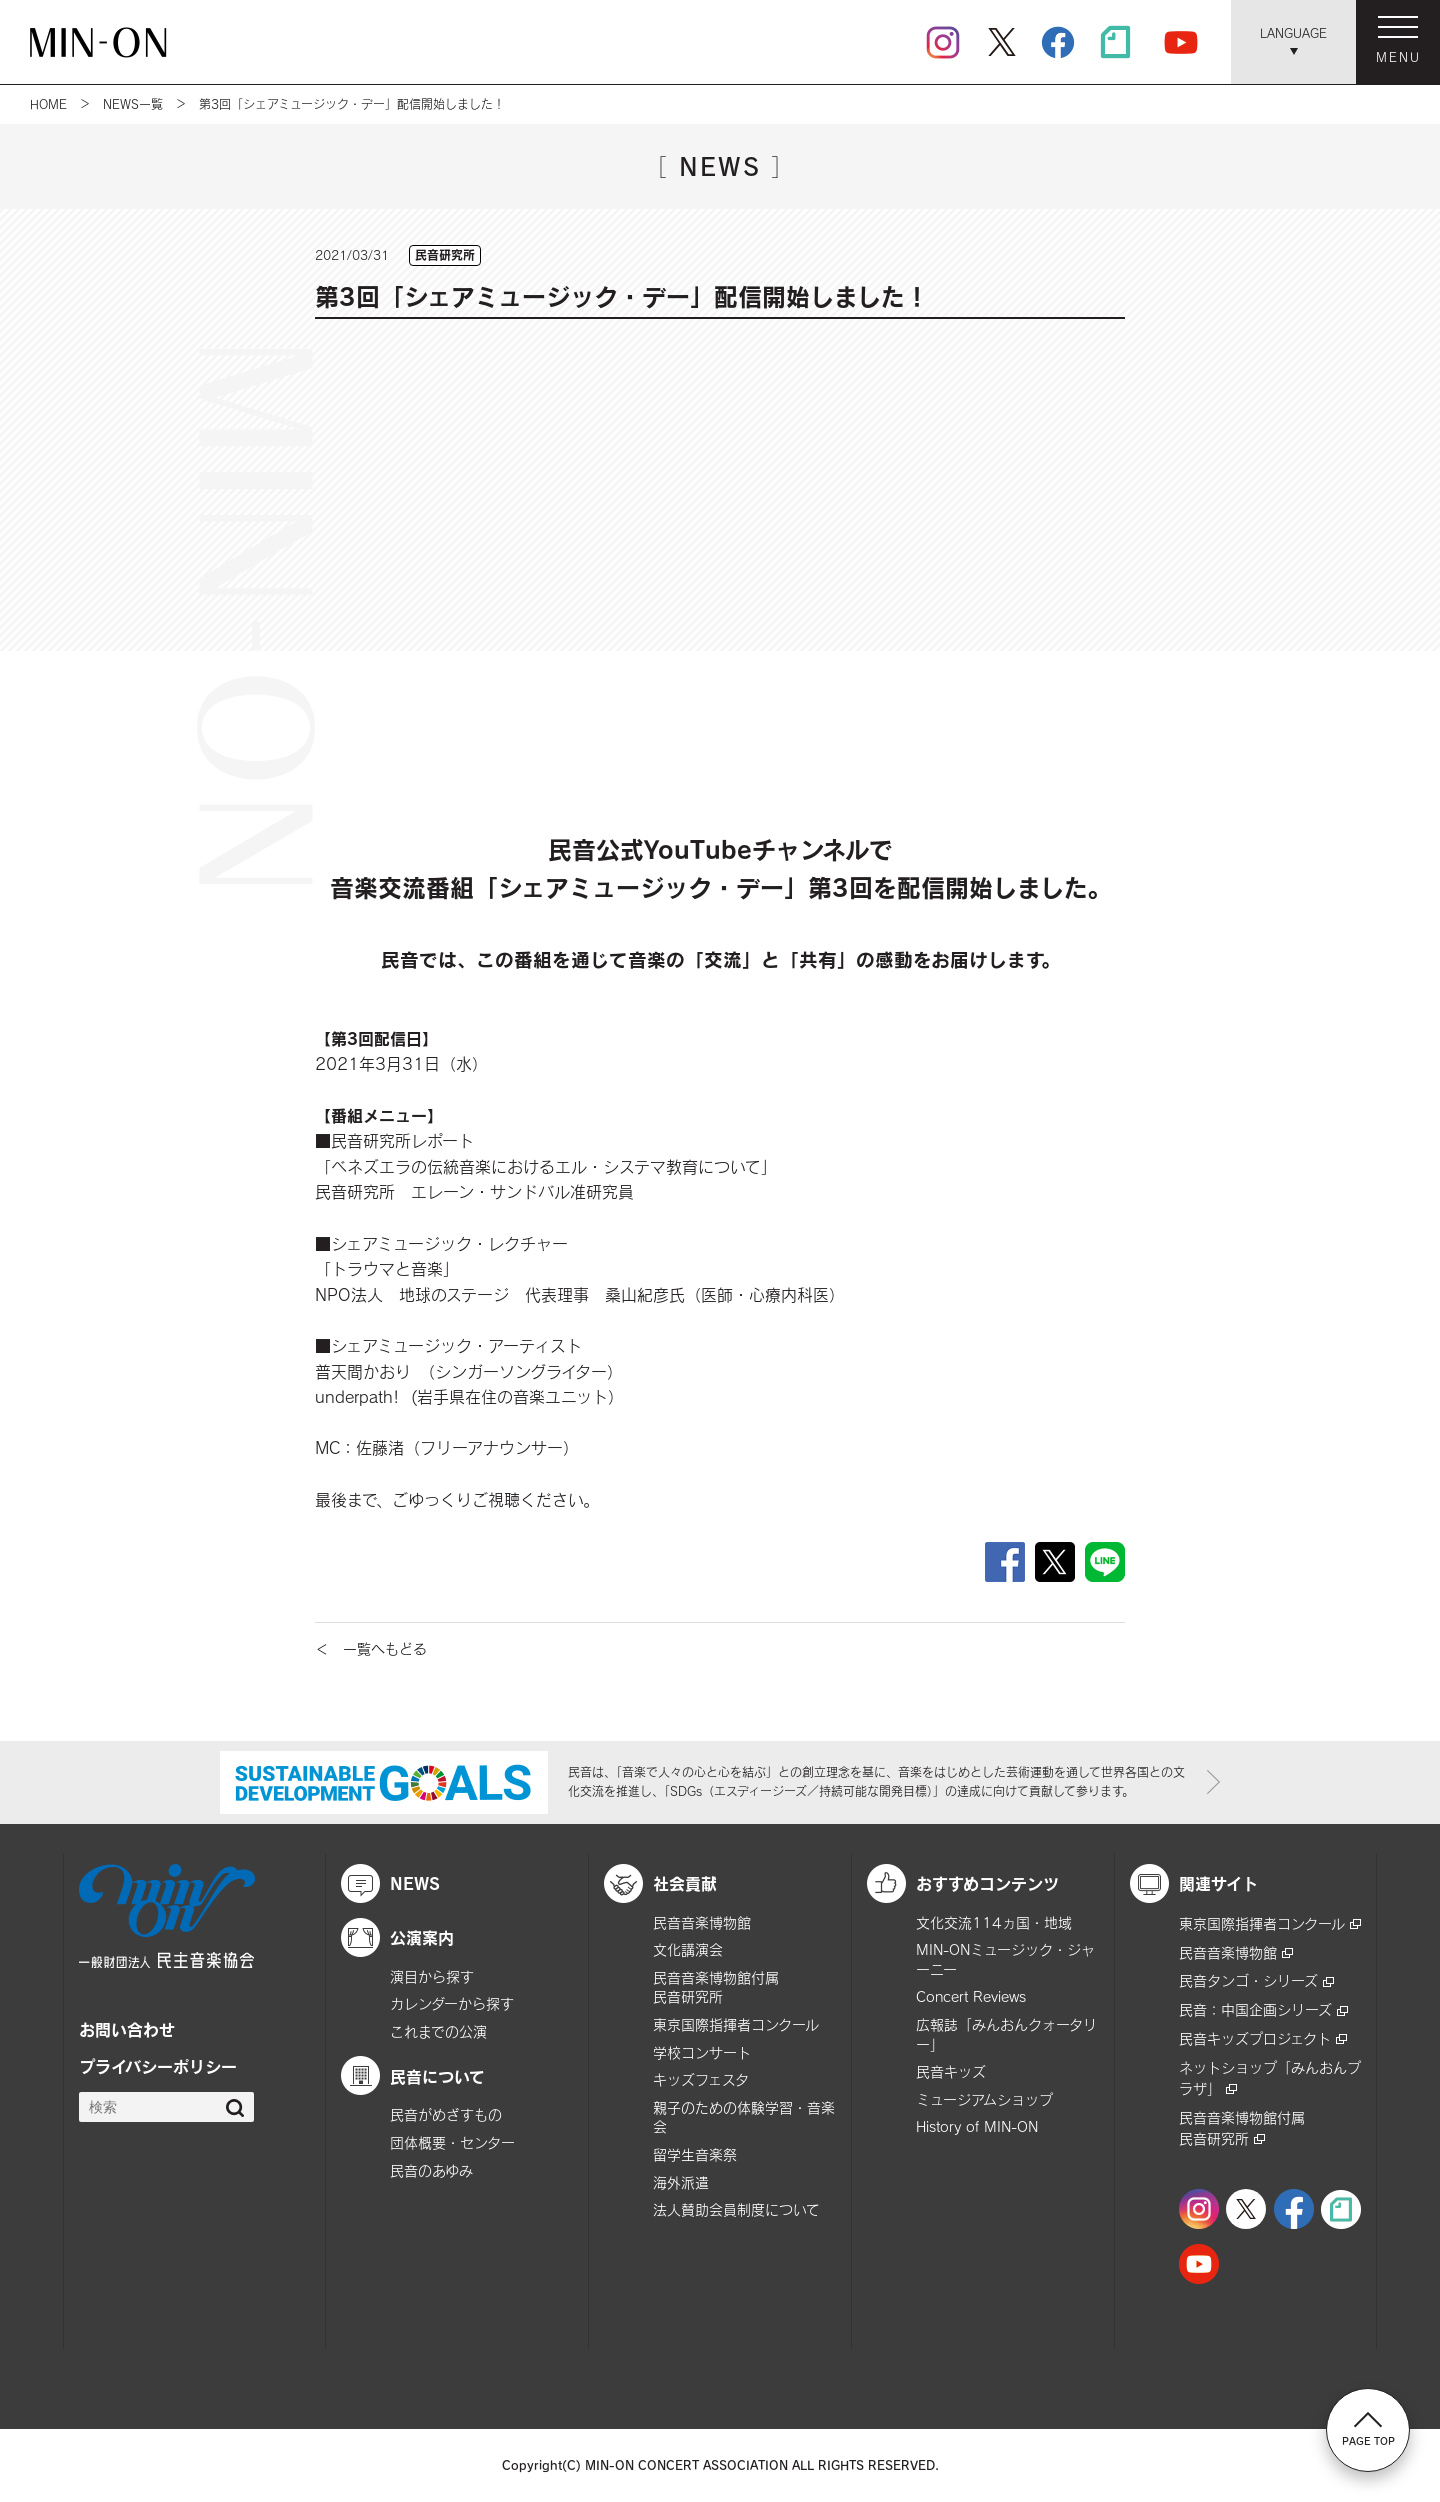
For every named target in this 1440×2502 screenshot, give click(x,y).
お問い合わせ (127, 2029)
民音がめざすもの (446, 2114)
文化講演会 (688, 1949)
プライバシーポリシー (158, 2066)
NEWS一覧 (133, 104)
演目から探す (432, 1976)
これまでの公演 (438, 2031)
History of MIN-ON (977, 2126)
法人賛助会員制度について (736, 2209)
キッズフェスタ (701, 2079)
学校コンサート (702, 2052)
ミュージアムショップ (984, 2099)
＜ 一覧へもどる (371, 1648)
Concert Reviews (971, 1996)
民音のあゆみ (431, 2170)
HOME (48, 104)
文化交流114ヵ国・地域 (994, 1922)
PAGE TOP (1368, 2429)
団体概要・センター (452, 2142)
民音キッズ (951, 2071)
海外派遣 (681, 2182)
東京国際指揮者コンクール (736, 2024)
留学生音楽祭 (695, 2154)
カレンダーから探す (452, 2003)
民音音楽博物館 (702, 1922)
